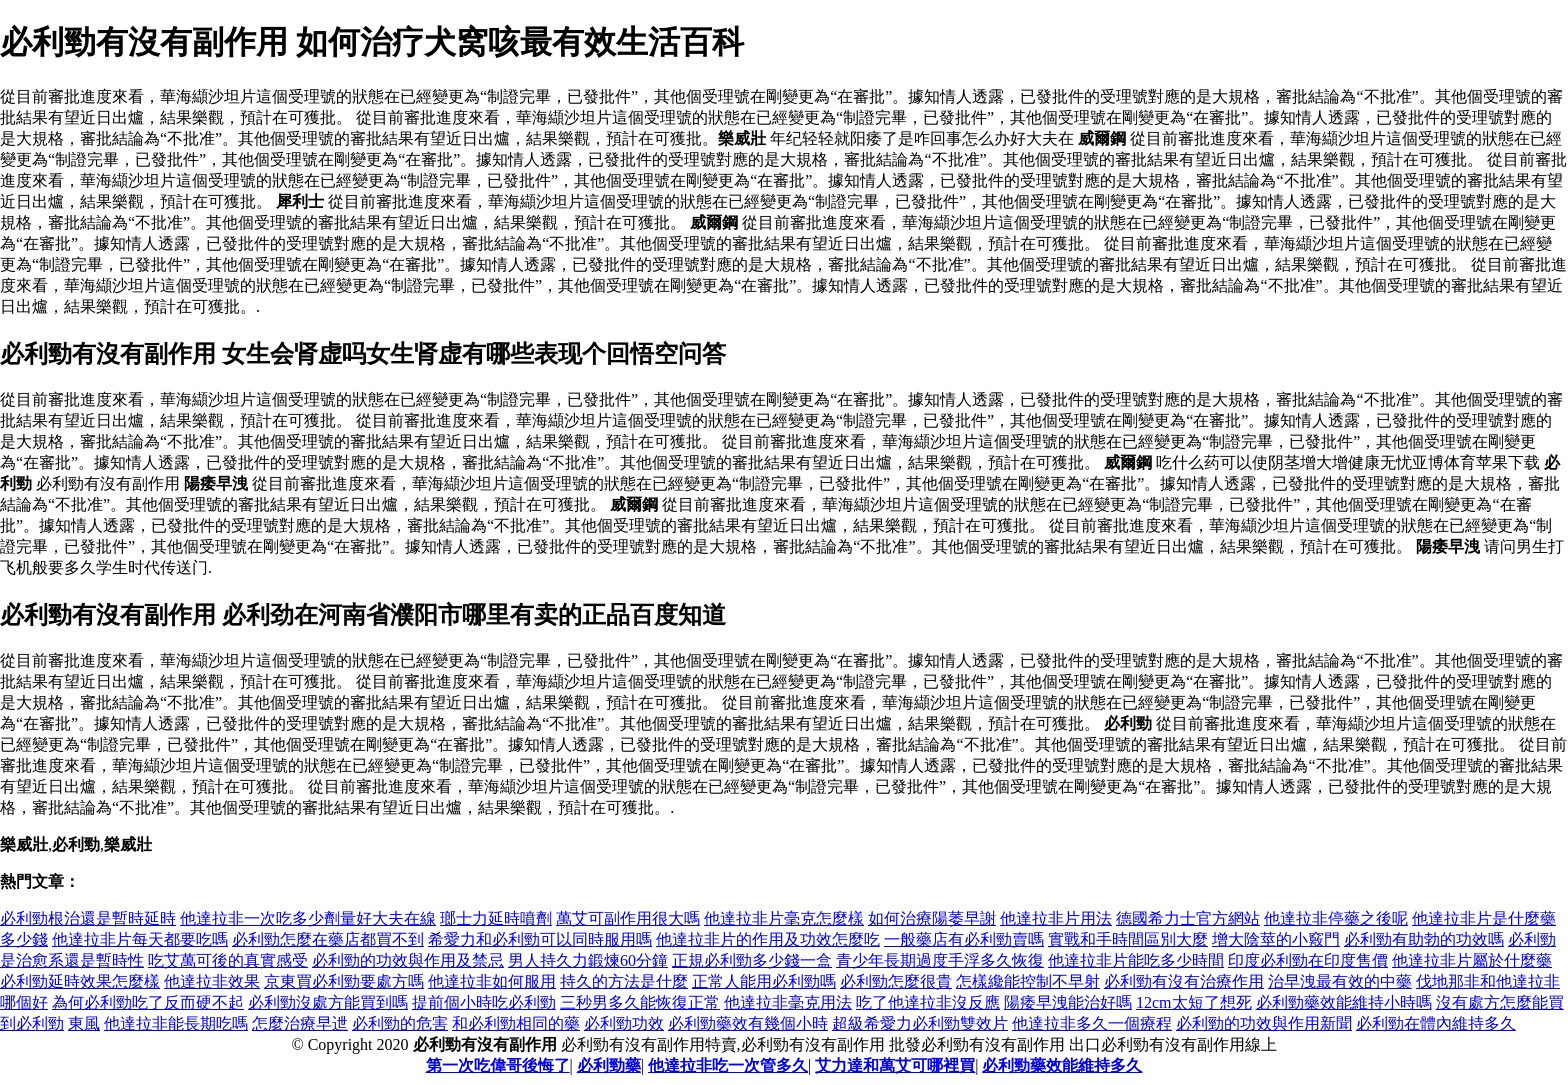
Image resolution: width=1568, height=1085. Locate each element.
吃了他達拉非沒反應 (928, 1002)
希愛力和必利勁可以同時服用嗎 (540, 939)
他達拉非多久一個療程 (1092, 1023)
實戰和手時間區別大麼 (1128, 939)
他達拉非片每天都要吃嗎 (140, 939)
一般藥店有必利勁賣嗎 (964, 939)
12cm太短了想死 (1194, 1002)
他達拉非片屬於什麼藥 (1472, 960)
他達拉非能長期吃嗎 (176, 1023)
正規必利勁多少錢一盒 (752, 960)
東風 (84, 1023)
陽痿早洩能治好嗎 (1068, 1002)
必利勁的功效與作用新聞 (1264, 1023)
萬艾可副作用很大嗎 (628, 918)
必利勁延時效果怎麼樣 (80, 981)
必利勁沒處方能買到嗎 (328, 1002)
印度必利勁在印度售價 (1308, 960)
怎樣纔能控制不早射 (1028, 981)
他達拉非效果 (212, 981)
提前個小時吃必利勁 (484, 1002)
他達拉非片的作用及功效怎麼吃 (768, 939)
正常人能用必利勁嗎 (764, 981)
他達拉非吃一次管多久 (728, 1065)
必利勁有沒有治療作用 (1184, 981)
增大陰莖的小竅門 (1276, 939)
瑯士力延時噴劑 (496, 918)
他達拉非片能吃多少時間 (1136, 960)
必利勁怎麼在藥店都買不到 (328, 939)
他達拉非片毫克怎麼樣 (784, 918)
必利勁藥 (609, 1065)
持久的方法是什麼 (624, 981)
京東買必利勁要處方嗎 (344, 981)
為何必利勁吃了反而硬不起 (148, 1002)
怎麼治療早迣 (300, 1023)
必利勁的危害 (400, 1023)
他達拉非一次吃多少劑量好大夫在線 (308, 918)
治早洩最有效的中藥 (1340, 981)
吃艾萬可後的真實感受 (228, 960)
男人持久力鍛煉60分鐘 (588, 960)
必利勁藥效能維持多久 (1062, 1065)
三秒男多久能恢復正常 (640, 1002)
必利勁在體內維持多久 (1436, 1023)
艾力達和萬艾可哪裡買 (895, 1065)
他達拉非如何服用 (492, 981)
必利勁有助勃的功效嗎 (1424, 939)
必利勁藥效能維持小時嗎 (1344, 1002)
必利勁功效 (624, 1023)
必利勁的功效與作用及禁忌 (408, 960)
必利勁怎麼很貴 (896, 981)
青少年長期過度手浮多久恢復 (940, 960)
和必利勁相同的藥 (516, 1023)
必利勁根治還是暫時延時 (88, 918)
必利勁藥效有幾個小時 (748, 1023)
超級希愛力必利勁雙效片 (920, 1023)
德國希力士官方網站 (1188, 918)
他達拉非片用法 (1056, 918)
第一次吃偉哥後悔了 (498, 1065)
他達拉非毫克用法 (788, 1002)
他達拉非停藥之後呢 (1336, 918)
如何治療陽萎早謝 (932, 918)
